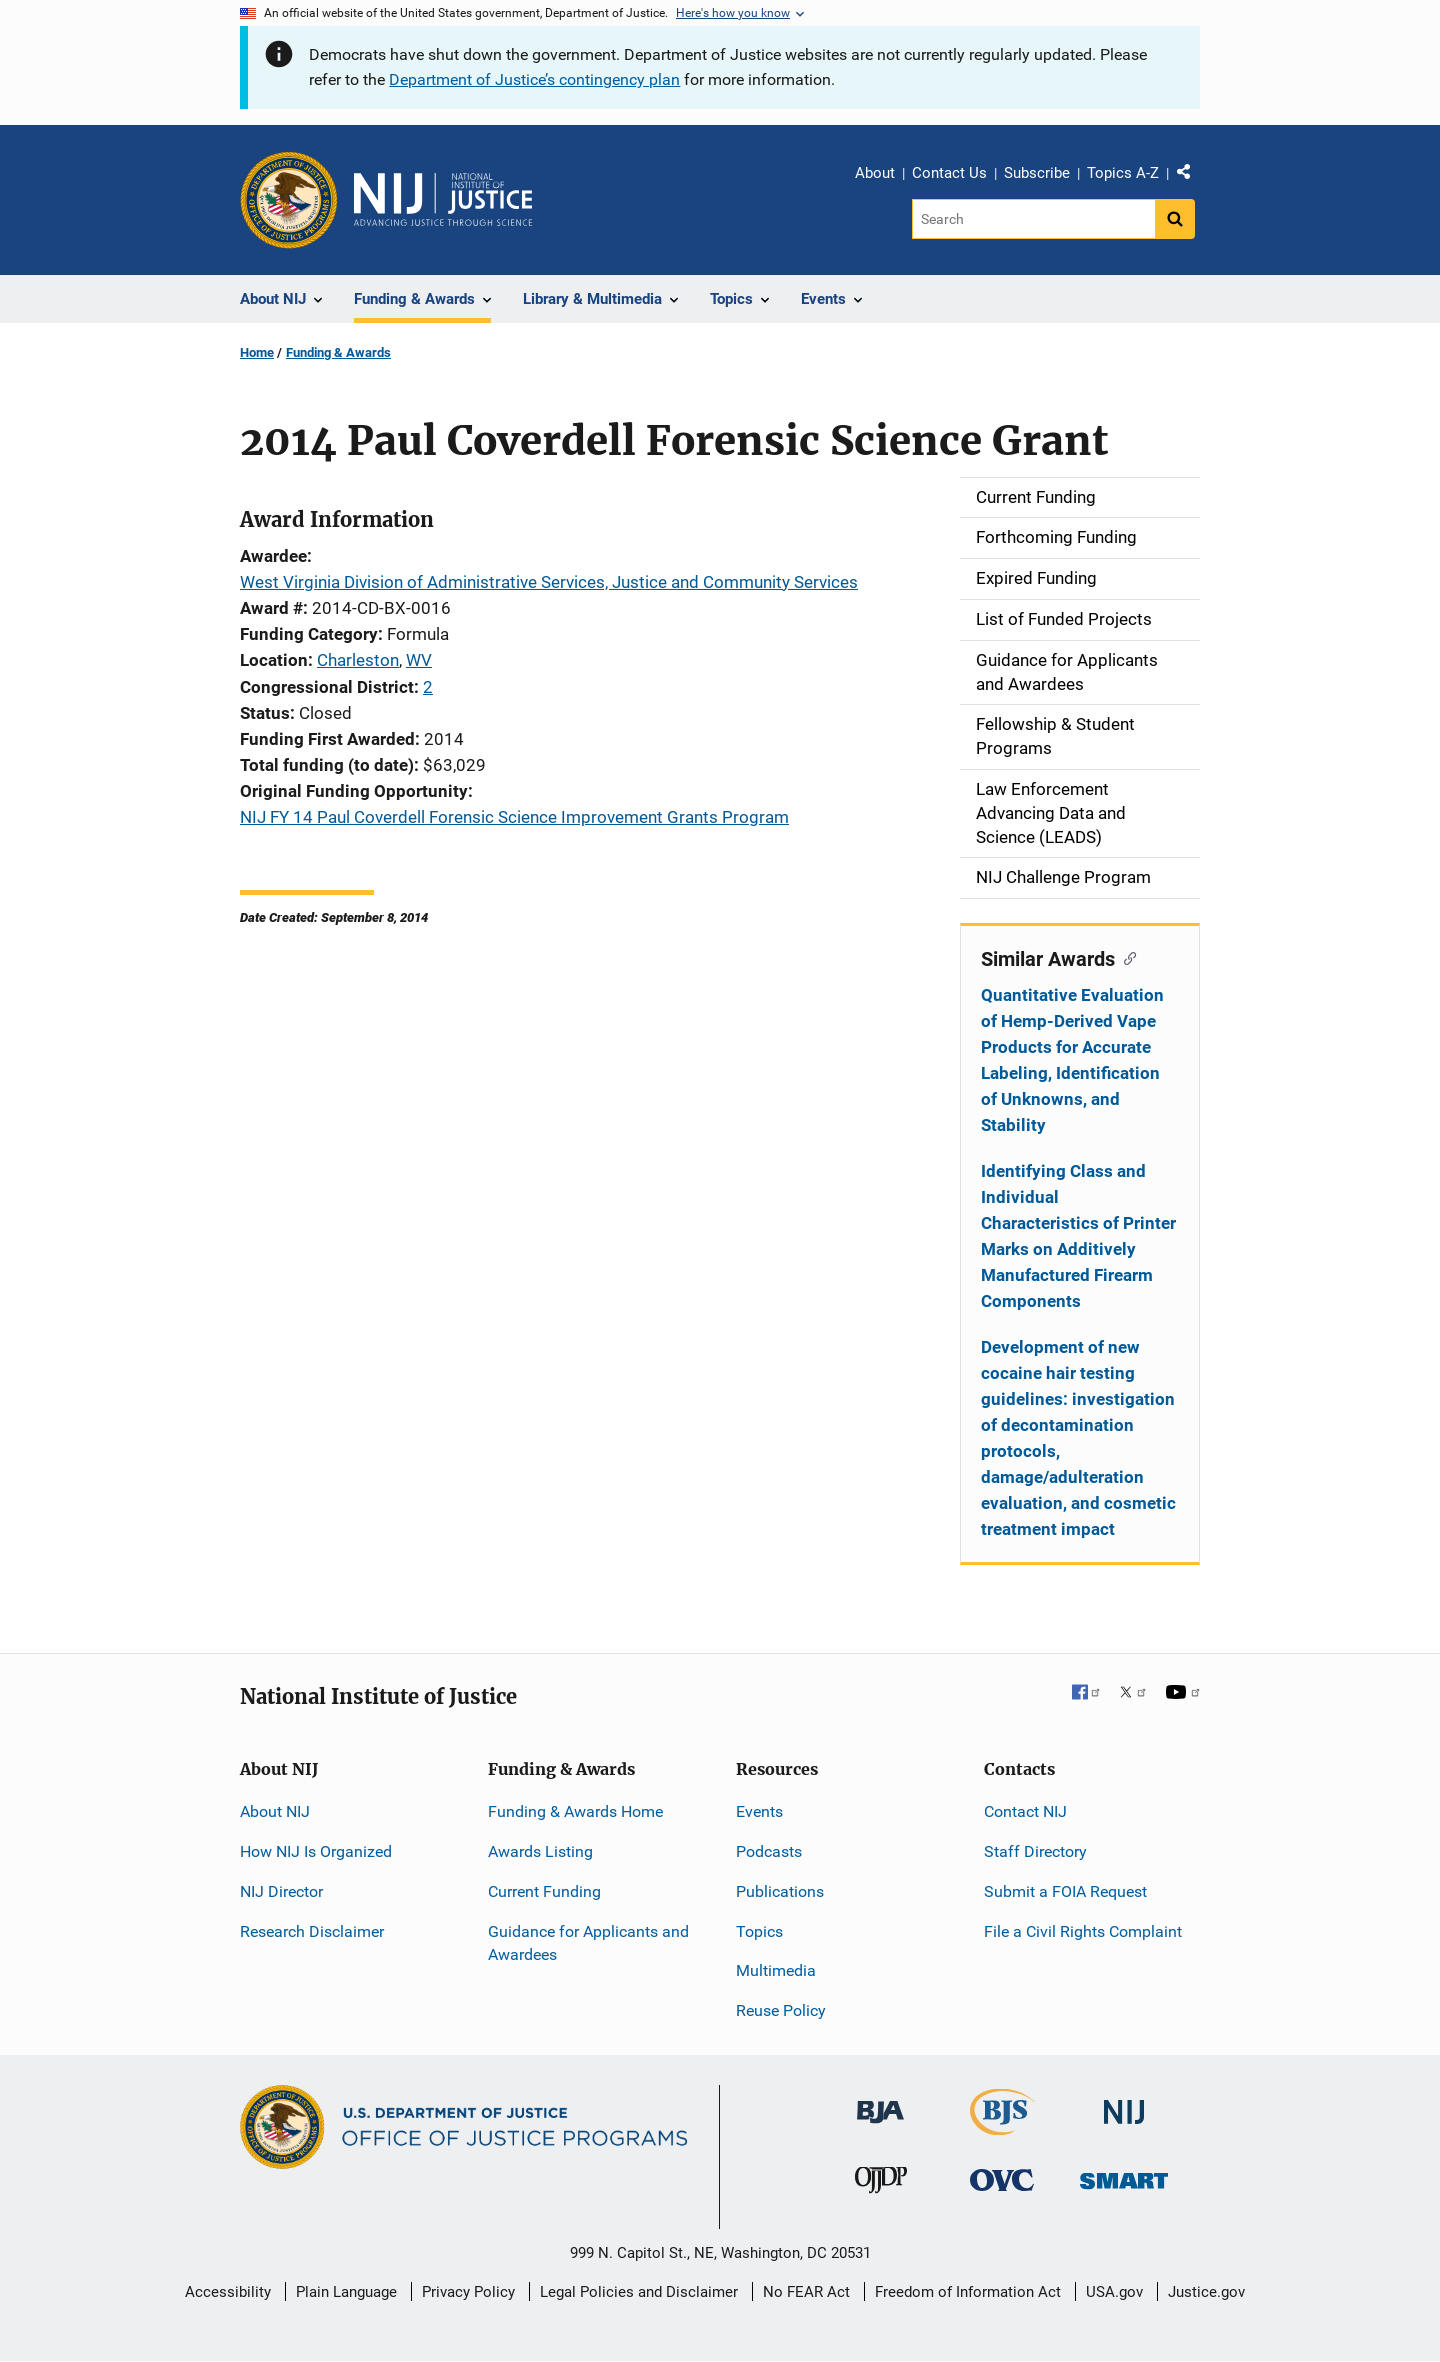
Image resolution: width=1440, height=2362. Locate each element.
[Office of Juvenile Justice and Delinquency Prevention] (881, 2184)
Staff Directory (1035, 1851)
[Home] (443, 200)
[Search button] (1175, 219)
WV (419, 660)
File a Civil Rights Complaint (1083, 1931)
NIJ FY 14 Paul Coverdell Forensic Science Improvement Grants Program (514, 817)
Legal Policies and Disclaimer (639, 2292)
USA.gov (1114, 2292)
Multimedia (776, 1970)
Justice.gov (1206, 2292)
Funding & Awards (338, 352)
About (875, 173)
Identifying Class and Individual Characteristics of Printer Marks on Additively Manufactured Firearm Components (1078, 1236)
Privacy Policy (468, 2292)
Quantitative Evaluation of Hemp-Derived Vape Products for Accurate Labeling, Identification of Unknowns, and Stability (1072, 1060)
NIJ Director (281, 1891)
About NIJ (275, 1811)
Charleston (358, 660)
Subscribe (1037, 173)
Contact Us (949, 173)
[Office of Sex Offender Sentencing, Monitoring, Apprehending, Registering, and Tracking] (1124, 2175)
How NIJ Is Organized (316, 1851)
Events (759, 1811)
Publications (780, 1891)
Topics (759, 1931)
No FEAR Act (806, 2292)
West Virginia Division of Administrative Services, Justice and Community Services (549, 582)
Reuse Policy (781, 2010)
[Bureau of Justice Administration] (880, 2102)
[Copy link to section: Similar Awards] (1125, 957)
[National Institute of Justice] (1124, 2103)
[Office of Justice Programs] (289, 200)
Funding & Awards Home (575, 1811)
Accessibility (228, 2292)
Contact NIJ (1025, 1811)
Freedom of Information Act (968, 2292)
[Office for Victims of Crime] (1002, 2179)
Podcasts (769, 1851)
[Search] (1033, 219)
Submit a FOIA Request (1065, 1891)
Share (1191, 176)
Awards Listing (540, 1851)
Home (257, 352)
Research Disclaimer (312, 1931)
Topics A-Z (1123, 173)
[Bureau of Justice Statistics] (1002, 2126)
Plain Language (346, 2292)
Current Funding (544, 1891)
